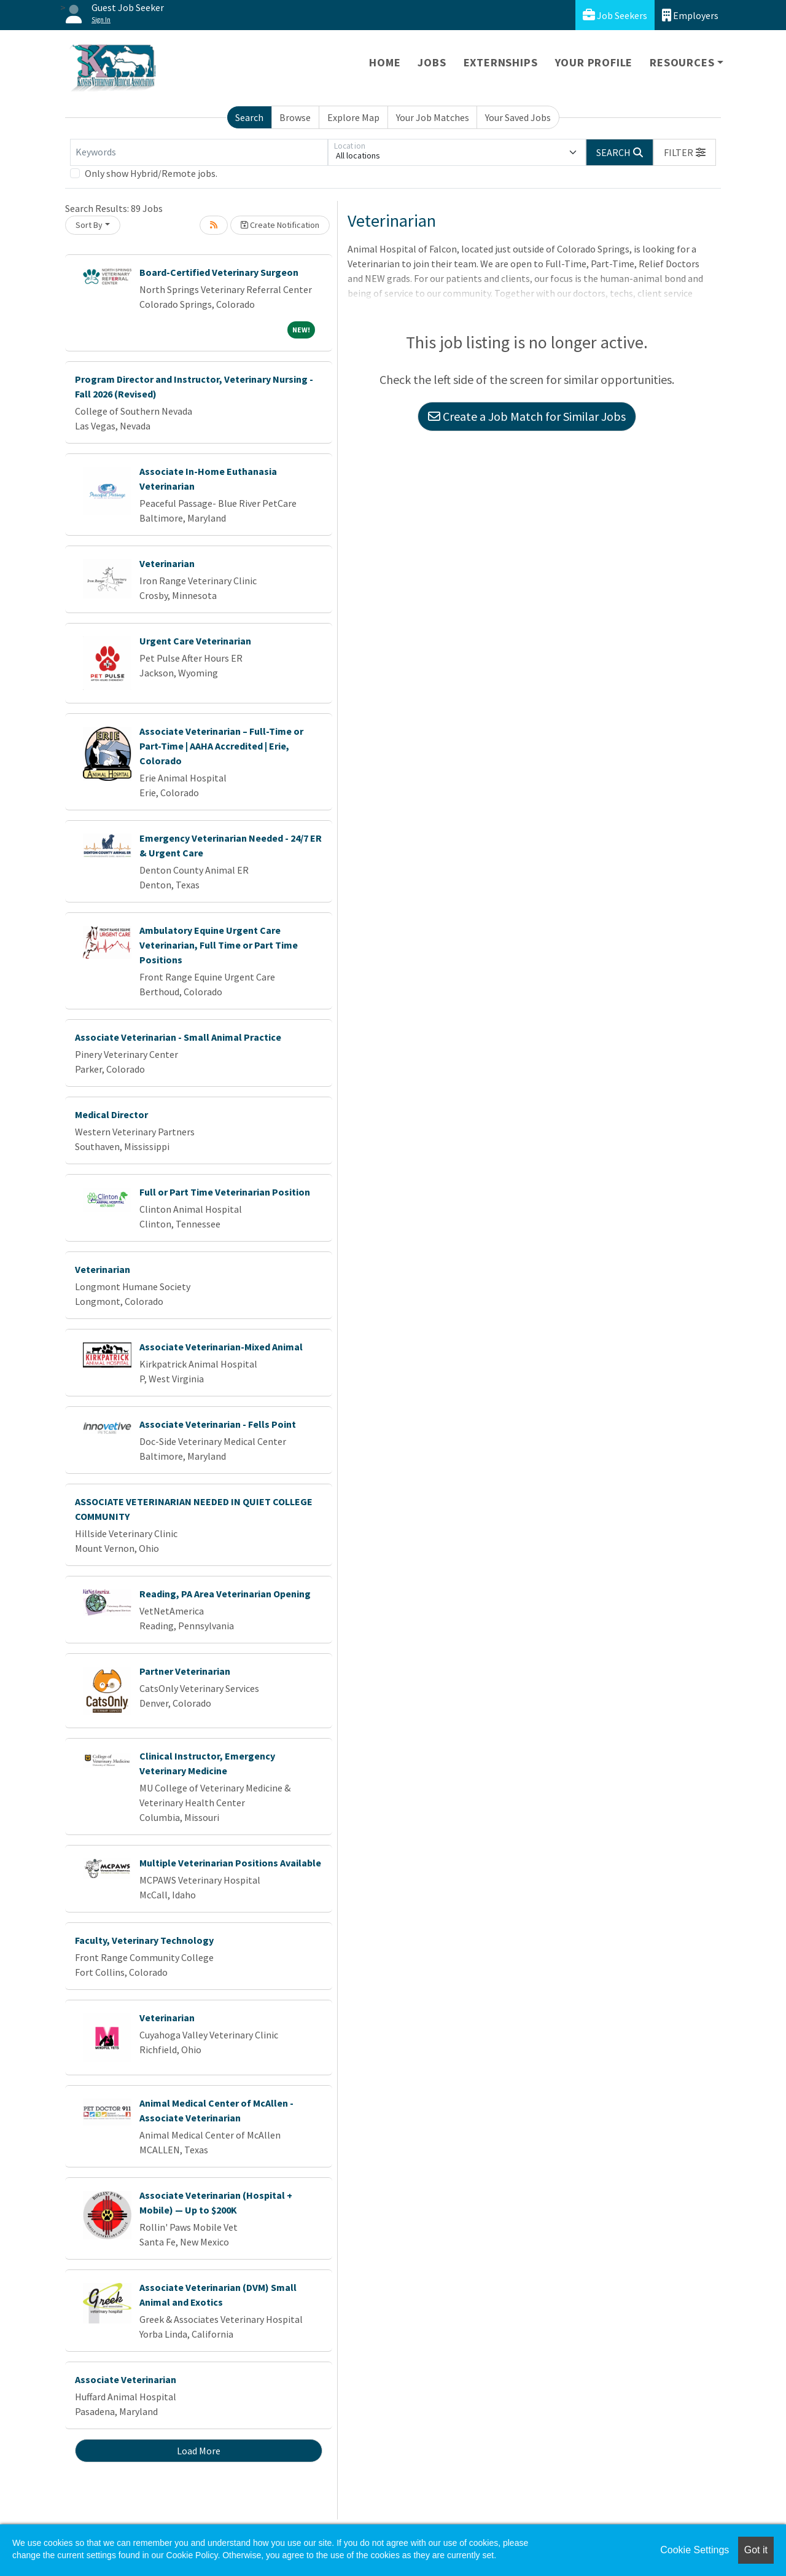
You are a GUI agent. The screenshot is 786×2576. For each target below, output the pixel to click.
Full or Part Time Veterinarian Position (224, 1192)
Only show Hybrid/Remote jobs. (151, 173)
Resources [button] (682, 62)
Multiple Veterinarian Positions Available (230, 1863)
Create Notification (280, 224)
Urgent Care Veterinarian (195, 641)
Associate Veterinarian (125, 2379)
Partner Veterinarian (184, 1671)
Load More (198, 2451)
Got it (756, 2550)
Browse (295, 117)
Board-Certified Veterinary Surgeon (218, 272)
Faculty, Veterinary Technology (144, 1940)
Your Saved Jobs (518, 117)
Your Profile (594, 62)
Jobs (432, 62)
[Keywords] (199, 152)
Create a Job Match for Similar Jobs (527, 416)
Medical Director (111, 1114)
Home (384, 62)
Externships (501, 62)
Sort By (89, 224)
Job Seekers (615, 15)
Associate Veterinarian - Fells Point (217, 1424)
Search (249, 117)
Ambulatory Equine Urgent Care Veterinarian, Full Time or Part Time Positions (218, 945)
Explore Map (353, 117)
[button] (684, 152)
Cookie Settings (694, 2550)
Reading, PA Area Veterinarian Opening (225, 1593)
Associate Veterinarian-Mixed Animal (221, 1347)
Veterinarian (167, 563)
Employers (690, 15)
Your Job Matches (432, 117)
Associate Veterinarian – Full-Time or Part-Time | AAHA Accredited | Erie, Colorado (221, 746)
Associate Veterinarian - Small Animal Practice (178, 1037)
